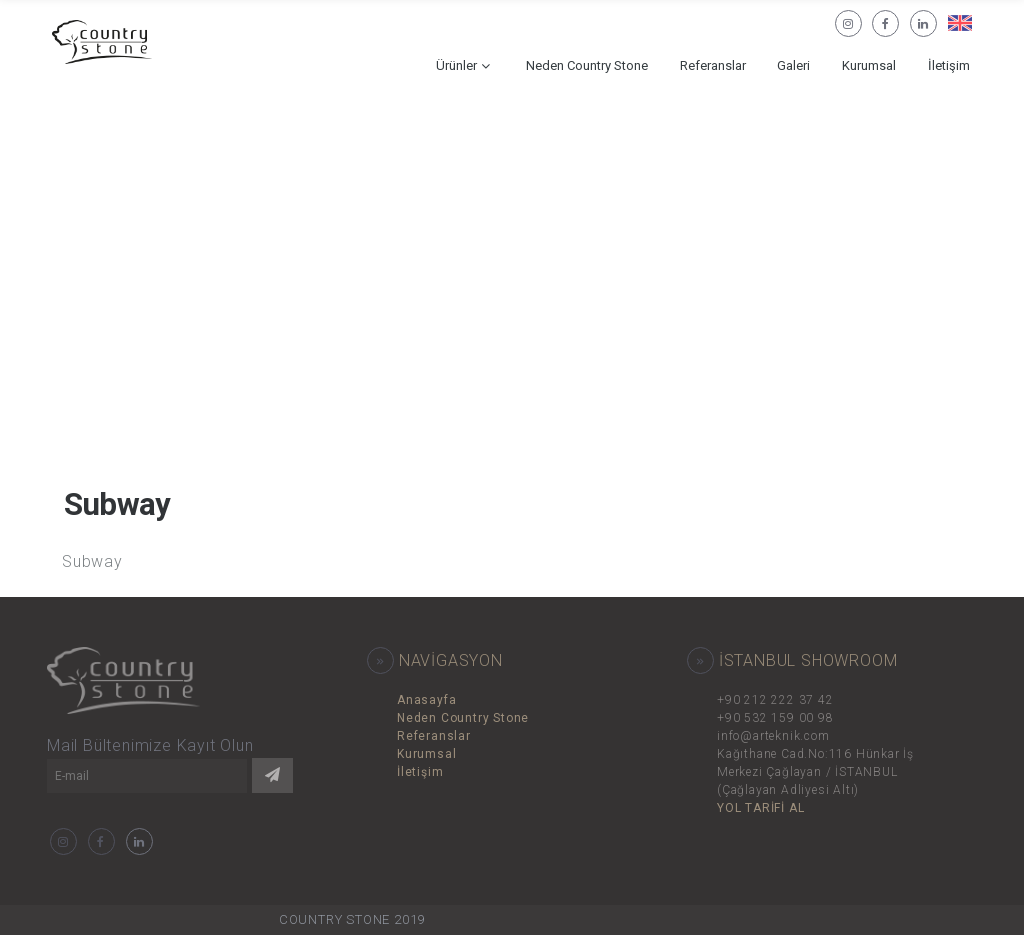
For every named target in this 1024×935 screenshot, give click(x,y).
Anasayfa (426, 700)
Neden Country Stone (587, 65)
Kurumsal (869, 65)
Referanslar (713, 65)
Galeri (793, 65)
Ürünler (456, 65)
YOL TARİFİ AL (760, 808)
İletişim (949, 65)
